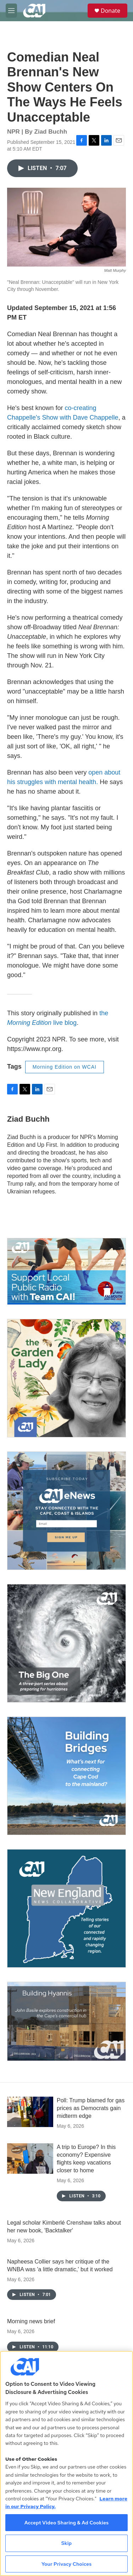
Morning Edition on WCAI (64, 1067)
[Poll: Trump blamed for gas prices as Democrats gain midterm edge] (30, 2112)
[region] (66, 2463)
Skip (66, 2543)
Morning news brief (31, 2321)
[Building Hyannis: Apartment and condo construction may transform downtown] (66, 2021)
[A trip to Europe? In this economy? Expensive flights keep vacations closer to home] (30, 2158)
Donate (110, 10)
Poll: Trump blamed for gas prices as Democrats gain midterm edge (90, 2108)
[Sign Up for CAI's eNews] (66, 1511)
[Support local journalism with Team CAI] (66, 1271)
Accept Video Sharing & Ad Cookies (66, 2522)
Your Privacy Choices (66, 2564)
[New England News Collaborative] (66, 1908)
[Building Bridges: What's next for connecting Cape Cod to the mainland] (66, 1776)
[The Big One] (66, 1643)
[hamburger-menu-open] (11, 11)
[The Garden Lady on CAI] (66, 1378)
